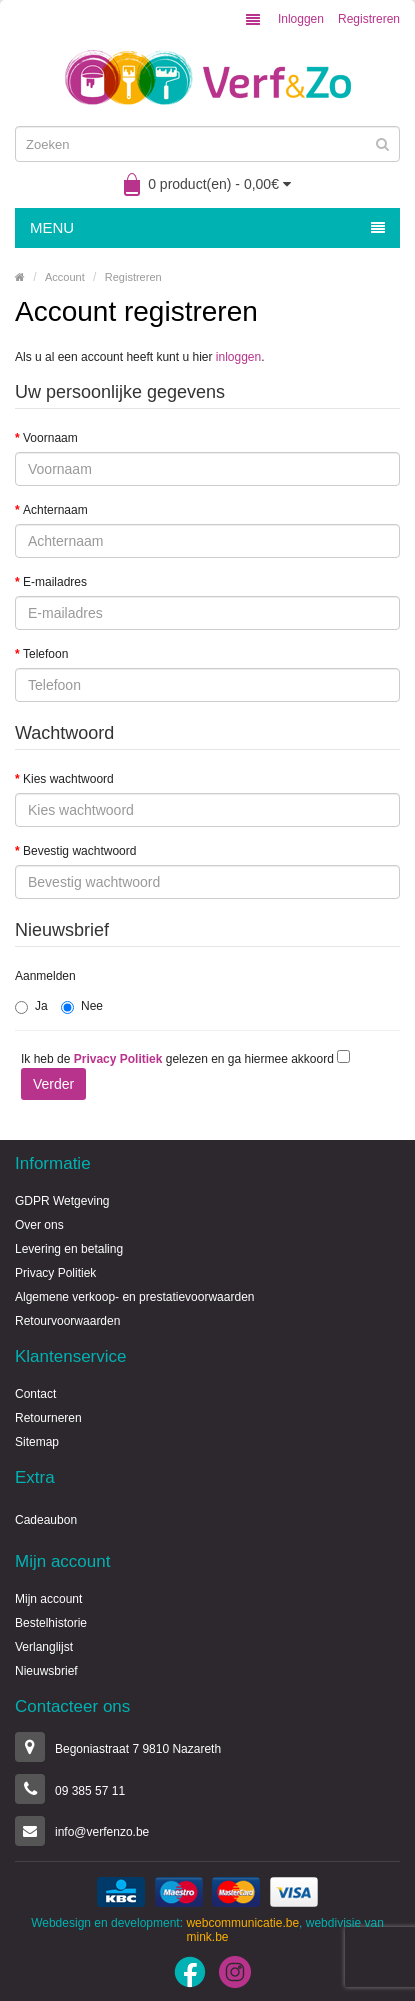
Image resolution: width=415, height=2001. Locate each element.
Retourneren (48, 1418)
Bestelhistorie (51, 1623)
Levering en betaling (69, 1249)
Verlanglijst (44, 1647)
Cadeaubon (46, 1520)
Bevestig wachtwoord (79, 851)
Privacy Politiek (55, 1273)
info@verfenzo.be (102, 1832)
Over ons (39, 1225)
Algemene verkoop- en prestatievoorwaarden (134, 1297)
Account (65, 277)
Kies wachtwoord (68, 779)
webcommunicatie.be (242, 1923)
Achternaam (55, 510)
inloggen (238, 357)
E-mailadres (55, 582)
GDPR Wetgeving (62, 1201)
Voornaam (50, 438)
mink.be (207, 1937)
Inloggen (301, 19)
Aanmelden (45, 976)
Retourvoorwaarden (67, 1321)
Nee (82, 1006)
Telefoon (45, 654)
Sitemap (37, 1442)
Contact (35, 1394)
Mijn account (48, 1599)
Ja (31, 1006)
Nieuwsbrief (46, 1671)
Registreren (369, 19)
